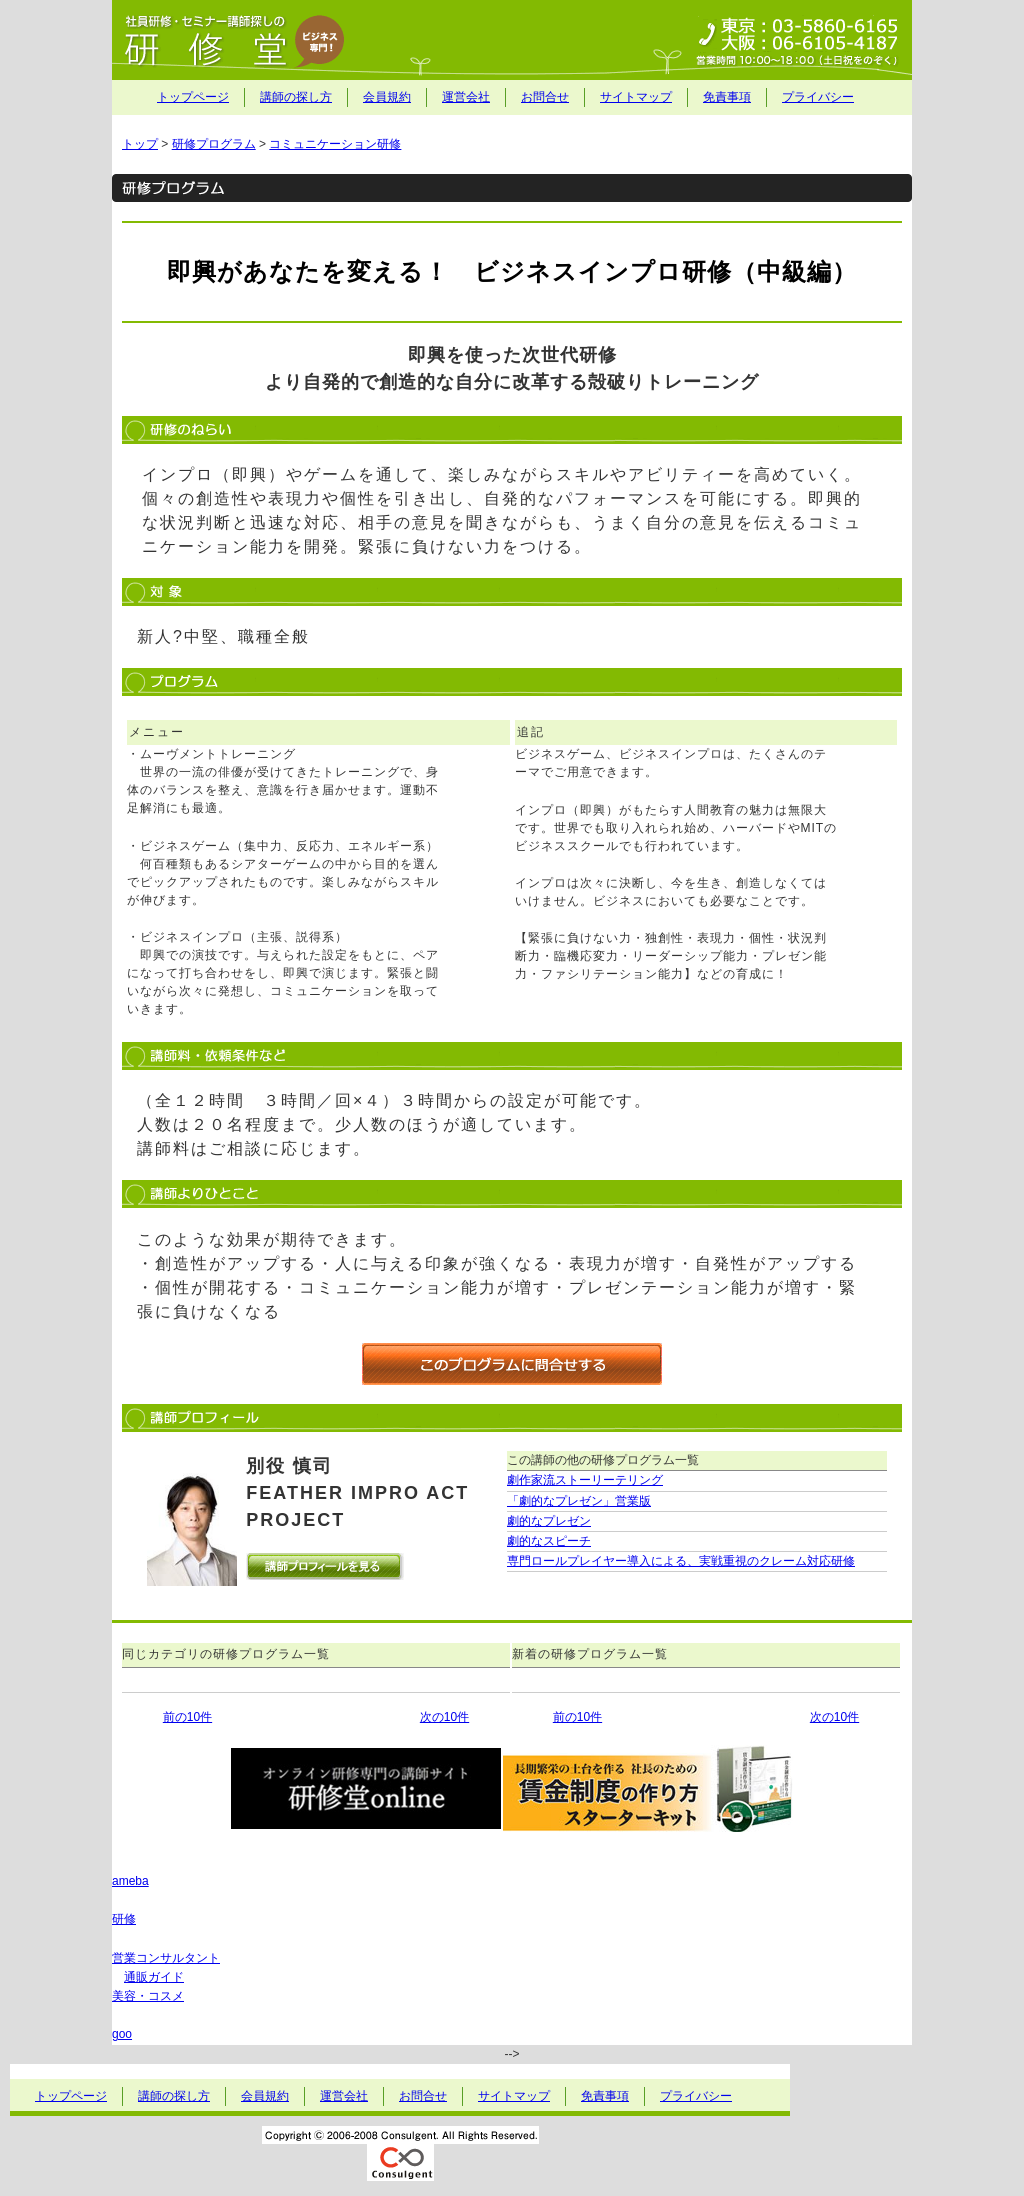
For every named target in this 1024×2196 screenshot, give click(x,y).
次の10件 (444, 1717)
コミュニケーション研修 (335, 144)
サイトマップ (636, 97)
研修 (124, 1919)
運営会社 (466, 97)
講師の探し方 (296, 97)
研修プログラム (214, 144)
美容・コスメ (148, 1996)
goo (122, 2034)
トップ (140, 144)
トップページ (193, 97)
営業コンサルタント (166, 1958)
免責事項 (727, 97)
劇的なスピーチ (549, 1541)
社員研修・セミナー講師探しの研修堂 (512, 40)
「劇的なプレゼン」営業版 (579, 1501)
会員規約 (387, 97)
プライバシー (818, 97)
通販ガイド (154, 1977)
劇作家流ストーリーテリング (585, 1480)
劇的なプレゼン (549, 1521)
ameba (130, 1881)
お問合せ (545, 97)
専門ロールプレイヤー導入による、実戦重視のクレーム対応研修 (681, 1561)
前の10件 (187, 1717)
